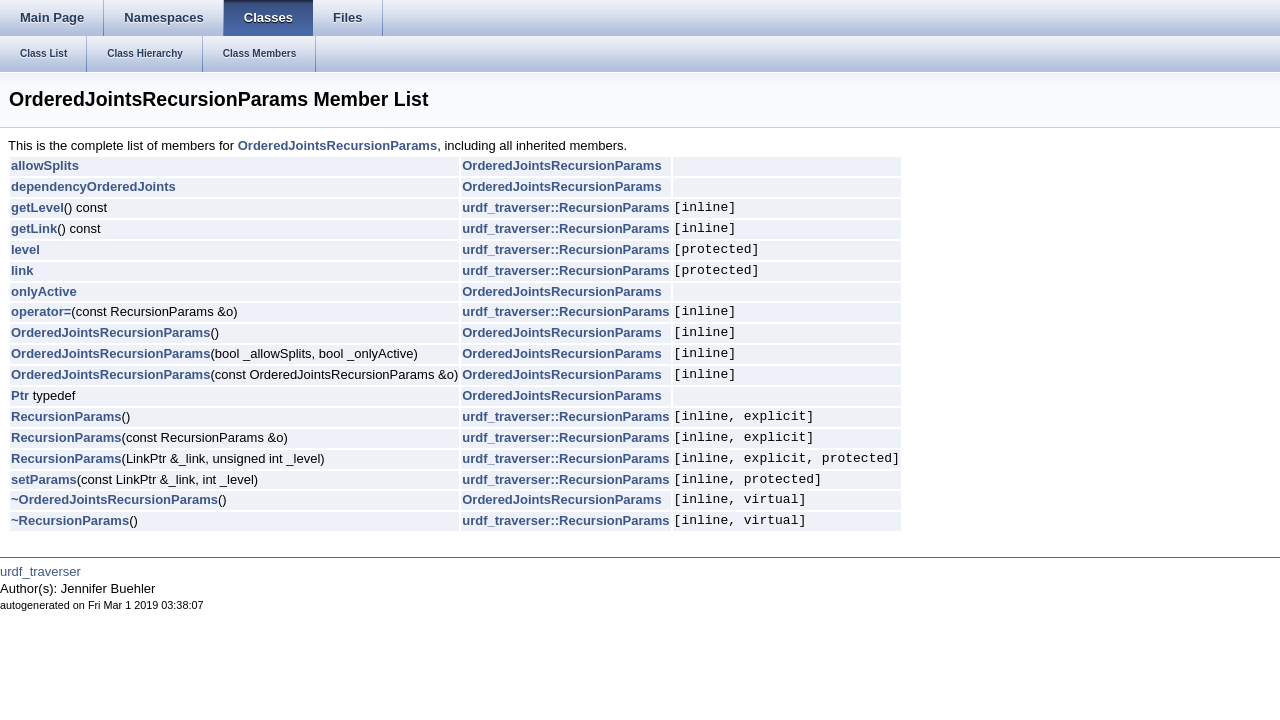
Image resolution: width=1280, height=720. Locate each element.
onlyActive (44, 291)
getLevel (37, 207)
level (25, 249)
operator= (41, 311)
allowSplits (45, 165)
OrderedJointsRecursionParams (337, 145)
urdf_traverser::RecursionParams (565, 207)
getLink (34, 228)
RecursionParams (66, 416)
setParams (44, 479)
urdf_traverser (40, 571)
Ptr (20, 395)
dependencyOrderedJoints (93, 186)
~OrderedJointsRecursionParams (114, 499)
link (22, 270)
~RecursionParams (70, 520)
